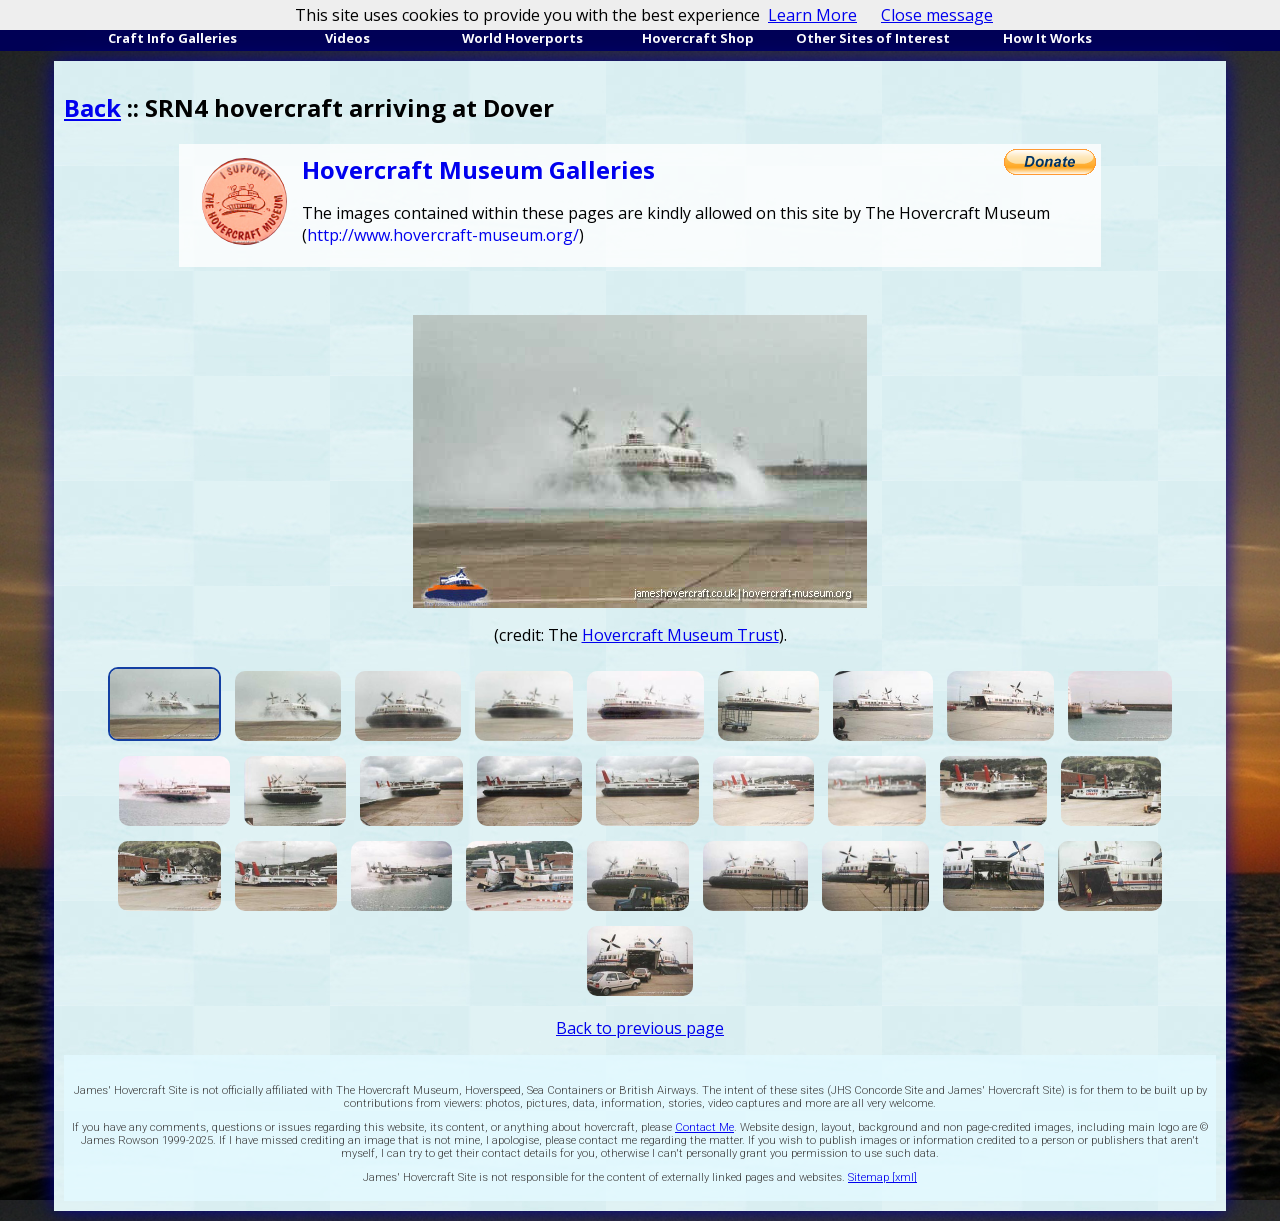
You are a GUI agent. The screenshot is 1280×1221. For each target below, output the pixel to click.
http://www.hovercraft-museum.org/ (443, 235)
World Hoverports (522, 38)
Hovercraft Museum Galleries (478, 169)
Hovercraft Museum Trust (680, 635)
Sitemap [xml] (882, 1177)
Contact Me (704, 1127)
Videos (347, 38)
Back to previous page (640, 1028)
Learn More (812, 15)
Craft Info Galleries (172, 38)
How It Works (1047, 38)
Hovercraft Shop (698, 38)
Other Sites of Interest (873, 38)
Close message (937, 15)
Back (92, 107)
